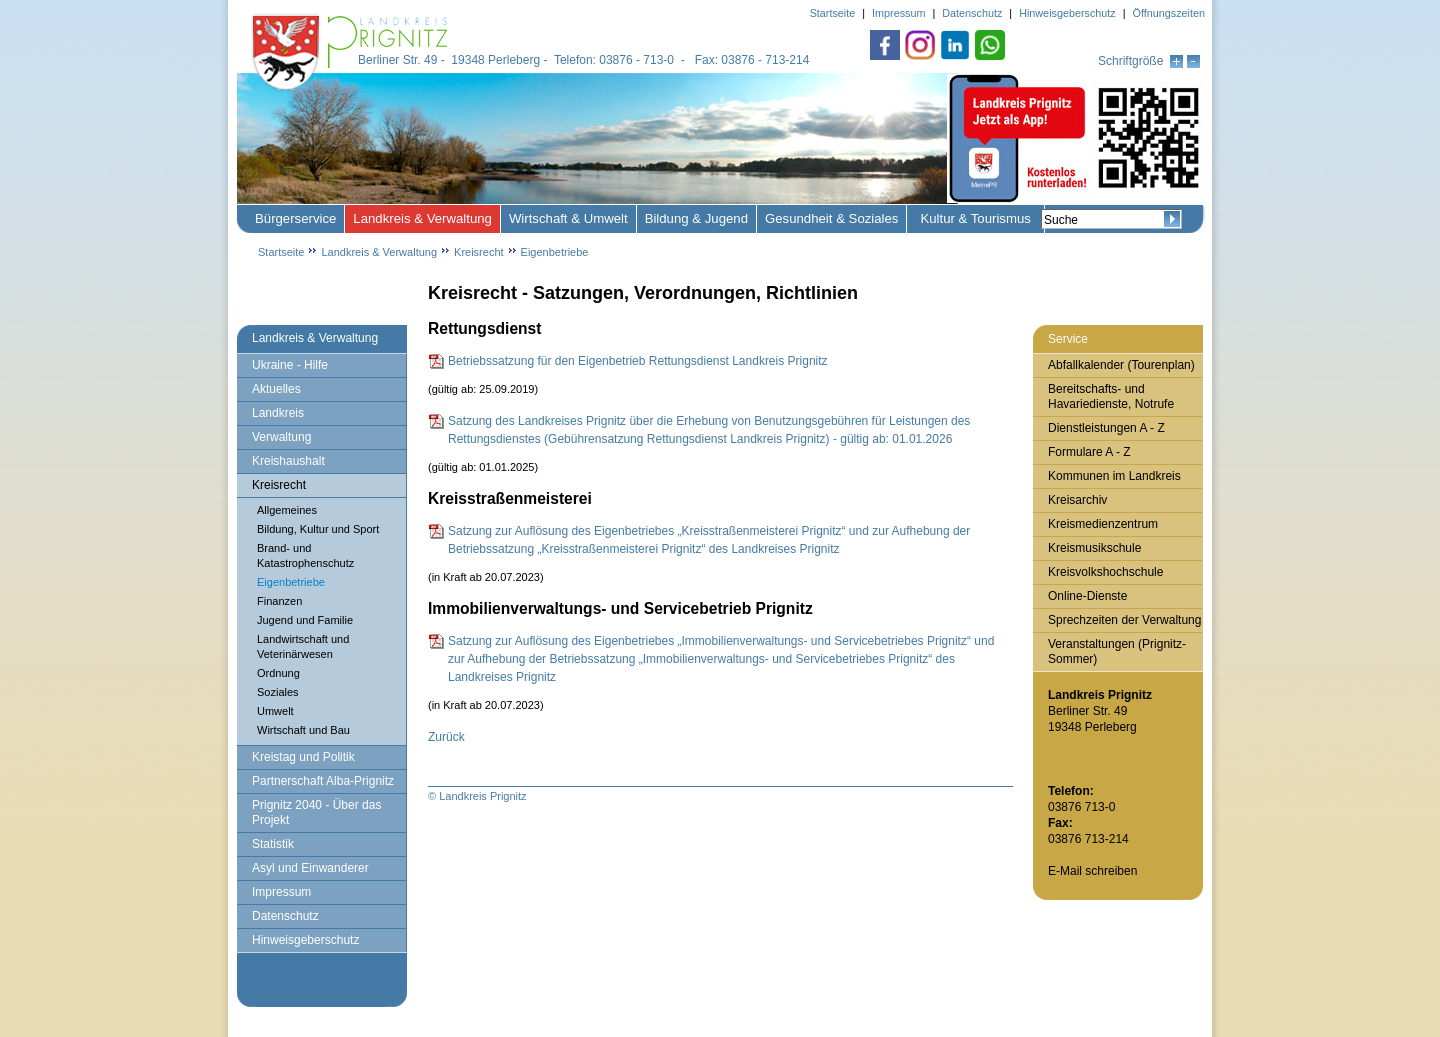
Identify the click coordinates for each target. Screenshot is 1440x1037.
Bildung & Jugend (696, 218)
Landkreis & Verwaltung (422, 218)
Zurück (446, 737)
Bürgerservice (295, 218)
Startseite (281, 252)
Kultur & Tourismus (975, 218)
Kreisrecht (479, 252)
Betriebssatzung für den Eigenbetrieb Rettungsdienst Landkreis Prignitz (638, 361)
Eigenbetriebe (555, 252)
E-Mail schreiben (1092, 871)
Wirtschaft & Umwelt (568, 218)
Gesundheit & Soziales (831, 218)
